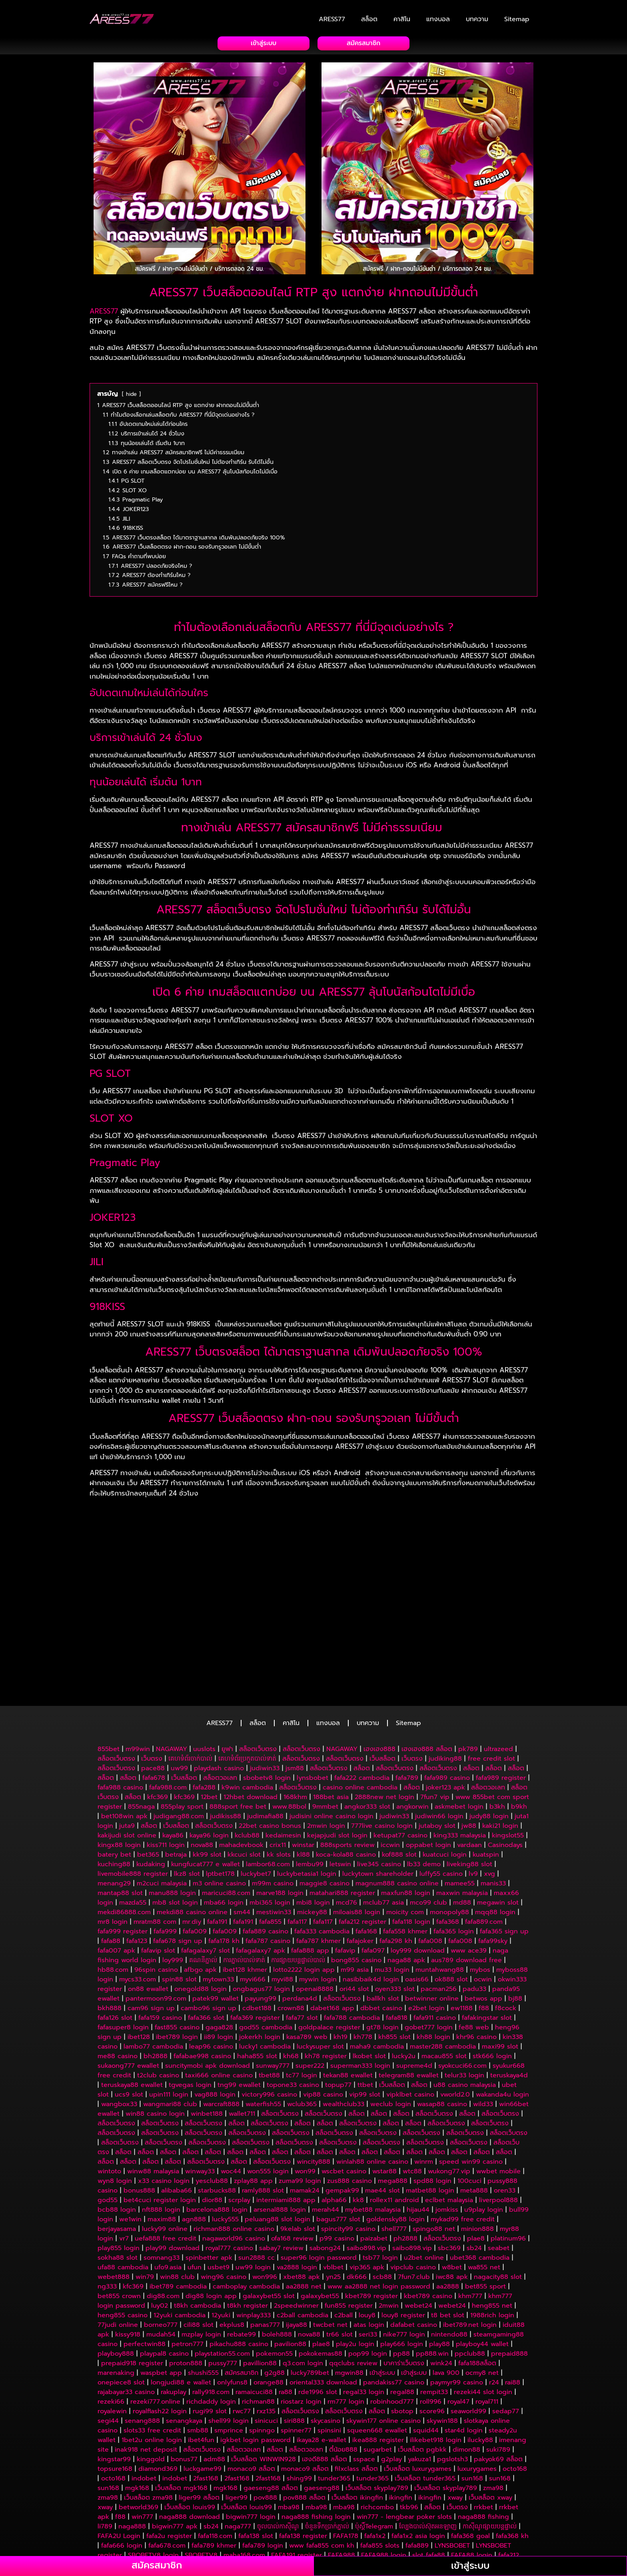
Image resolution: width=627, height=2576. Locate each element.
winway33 (200, 2070)
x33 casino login (164, 2080)
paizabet (373, 2138)
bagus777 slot (338, 2118)
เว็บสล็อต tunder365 (425, 2377)
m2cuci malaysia (162, 1782)
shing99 (299, 2377)
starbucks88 (217, 2090)
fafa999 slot (194, 2464)
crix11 (278, 1744)
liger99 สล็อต (199, 2397)
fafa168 (366, 1830)
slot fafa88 (428, 2454)
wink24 (441, 2262)
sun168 (472, 2377)
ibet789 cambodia (178, 2186)
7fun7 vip (434, 1696)
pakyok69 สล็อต (498, 2358)
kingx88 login (119, 1744)
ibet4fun (201, 2339)
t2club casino (158, 1974)
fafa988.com (168, 1686)
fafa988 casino (120, 1686)
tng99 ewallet (239, 1984)
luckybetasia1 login (306, 1773)
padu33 (474, 1888)
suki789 (498, 2349)
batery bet (114, 1754)
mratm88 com (155, 1821)
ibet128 (139, 1936)
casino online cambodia (360, 1686)
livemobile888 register (133, 1773)
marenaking (116, 2272)
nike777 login (404, 2234)
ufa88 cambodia (123, 2166)
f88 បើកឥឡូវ (164, 2493)
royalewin (112, 2310)
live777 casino (504, 2493)
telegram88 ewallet (409, 1974)
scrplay (239, 2099)
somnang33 (162, 2157)
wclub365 (302, 2003)
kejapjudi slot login (337, 1734)
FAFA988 (341, 2454)
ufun (195, 2166)
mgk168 (137, 2387)
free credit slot (491, 1658)
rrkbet (483, 2406)
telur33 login (464, 1974)
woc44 (231, 2070)
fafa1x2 (374, 2435)
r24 (494, 2281)
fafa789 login (262, 2445)
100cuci (469, 2080)
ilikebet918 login (435, 2339)
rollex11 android (394, 2099)
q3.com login (303, 2262)
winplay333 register (188, 2473)
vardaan (469, 1744)
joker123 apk (445, 1686)
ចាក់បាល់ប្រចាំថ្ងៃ (325, 2531)
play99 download (173, 2147)
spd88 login (432, 2080)
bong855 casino (356, 1859)
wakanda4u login (502, 1994)
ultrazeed (498, 1648)
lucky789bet (310, 2272)
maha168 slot (445, 2550)
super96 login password (319, 2157)
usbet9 (219, 2166)
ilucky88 (480, 2339)
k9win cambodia (247, 1686)
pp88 (401, 2253)
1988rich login (492, 2214)
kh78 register (326, 1955)
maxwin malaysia (462, 1792)
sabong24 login (414, 2473)
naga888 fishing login (316, 2416)
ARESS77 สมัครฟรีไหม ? (159, 1589)
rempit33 (434, 2291)
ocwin (483, 1878)
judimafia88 (265, 1715)
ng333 (107, 2186)
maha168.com (244, 2454)
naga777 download (470, 2502)
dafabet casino (413, 2224)
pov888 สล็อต (304, 2397)
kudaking (150, 1763)
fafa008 (430, 1840)
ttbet (365, 1984)
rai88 (512, 2281)
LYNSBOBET (452, 2445)
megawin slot (498, 1802)
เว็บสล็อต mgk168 (181, 2387)
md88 (462, 1802)
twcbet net (330, 2224)
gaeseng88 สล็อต (271, 2387)
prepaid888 (509, 2253)
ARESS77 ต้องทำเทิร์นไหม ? (166, 1567)
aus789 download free (466, 1859)
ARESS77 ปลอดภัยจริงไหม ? (168, 1544)
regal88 (402, 2291)
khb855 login (342, 2550)
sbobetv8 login (267, 1677)
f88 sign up (365, 2473)
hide (131, 397)
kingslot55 (508, 1734)
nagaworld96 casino (233, 2138)
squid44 (426, 2329)
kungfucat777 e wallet (205, 1763)
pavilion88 (290, 2243)
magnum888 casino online (397, 1782)
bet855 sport (485, 2186)
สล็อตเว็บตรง (258, 1648)
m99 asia (355, 1869)
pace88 (153, 1667)
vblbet (333, 2166)
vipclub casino (413, 2166)
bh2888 (156, 1955)
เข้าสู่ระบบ (382, 2272)
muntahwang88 (439, 1869)
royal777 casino (229, 2147)
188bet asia (331, 1696)
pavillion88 (260, 2262)
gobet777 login (429, 1926)
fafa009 (195, 1830)
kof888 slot (399, 1754)
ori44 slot (354, 1888)
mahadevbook (241, 1744)
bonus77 (184, 2358)
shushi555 (203, 2272)
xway (455, 2397)
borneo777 (161, 2224)
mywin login (318, 1878)
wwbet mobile (498, 2070)
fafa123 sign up (327, 2464)
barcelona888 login (217, 2109)
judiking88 (445, 1658)
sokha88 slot (118, 2157)
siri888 (294, 2320)
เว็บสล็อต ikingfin (357, 2397)
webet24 (418, 2205)
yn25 (333, 2176)
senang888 (142, 2320)
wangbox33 (119, 2003)
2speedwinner (296, 2205)
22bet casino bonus (270, 1725)
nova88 (202, 1744)
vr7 (124, 2138)
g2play (391, 2358)
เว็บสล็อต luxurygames (417, 2368)
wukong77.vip (449, 2070)
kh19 (340, 1936)
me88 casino (118, 1955)
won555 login (268, 2070)
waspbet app (161, 2272)
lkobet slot (369, 1955)
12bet (209, 1696)
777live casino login (382, 1725)
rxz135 (266, 2310)
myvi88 (282, 1878)
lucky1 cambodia (265, 1946)
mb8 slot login (175, 1802)
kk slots (279, 1754)
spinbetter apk (209, 2157)
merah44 (325, 2109)
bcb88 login (117, 2109)
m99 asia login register (315, 2483)
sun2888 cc (256, 2157)
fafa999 (165, 1830)
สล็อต (369, 19)
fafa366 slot (206, 1917)
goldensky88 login (395, 2118)
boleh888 (277, 2234)
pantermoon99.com (156, 1898)
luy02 (159, 2205)
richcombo (377, 2406)
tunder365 (334, 2377)
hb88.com (113, 1869)
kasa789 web (306, 1936)
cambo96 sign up (208, 1907)
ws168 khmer (215, 2550)
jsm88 (295, 1667)
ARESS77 (332, 19)
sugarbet (377, 2349)
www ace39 (469, 1850)
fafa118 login (411, 1821)
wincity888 (313, 2061)
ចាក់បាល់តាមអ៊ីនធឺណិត (379, 2531)
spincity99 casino (348, 2128)
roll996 (430, 2301)
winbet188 (207, 2013)
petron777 (188, 2243)
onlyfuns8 (232, 2281)
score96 (432, 2310)
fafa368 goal (470, 2435)
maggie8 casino (324, 1782)
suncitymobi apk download (207, 1965)
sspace (364, 2358)
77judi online (118, 2224)
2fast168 (205, 2377)
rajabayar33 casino (126, 2291)
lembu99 (309, 1763)
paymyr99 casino (456, 2281)
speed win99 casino (471, 2061)
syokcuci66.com (462, 1965)
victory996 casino (269, 1994)
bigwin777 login (251, 2416)
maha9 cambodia (377, 1946)
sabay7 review (281, 2147)
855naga (141, 1706)
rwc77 (242, 2310)
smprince (228, 2329)
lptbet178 (220, 1773)
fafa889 (417, 2445)
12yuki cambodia (180, 2214)
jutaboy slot (437, 1725)
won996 (264, 2176)
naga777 (238, 2425)
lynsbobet (312, 1677)
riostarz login (301, 2301)
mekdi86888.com (124, 1811)
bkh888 (110, 1907)
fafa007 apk (116, 1850)
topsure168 (115, 2368)
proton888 (185, 2262)
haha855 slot (257, 1955)
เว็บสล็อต (382, 1658)
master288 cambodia (443, 1946)
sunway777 (273, 1965)
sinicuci (266, 2320)
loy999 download (418, 1850)
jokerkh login (259, 1936)
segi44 (108, 2320)
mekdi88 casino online (192, 1811)
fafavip (345, 1850)
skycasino (325, 2320)
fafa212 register (362, 1821)
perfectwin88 (145, 2243)
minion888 (477, 2128)
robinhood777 (392, 2301)
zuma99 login (300, 2080)
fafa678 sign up (177, 1840)
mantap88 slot (120, 1792)
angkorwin (412, 1706)
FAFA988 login (383, 2454)
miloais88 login (356, 1811)
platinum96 (508, 2138)
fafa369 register (255, 1917)
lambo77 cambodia (153, 1946)
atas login (368, 2224)
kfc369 (157, 1696)
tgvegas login (190, 1984)
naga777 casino (197, 2512)
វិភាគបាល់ (216, 2531)
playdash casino (219, 1667)
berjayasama (117, 2128)
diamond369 (158, 2368)
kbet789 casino (428, 2195)
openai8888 (314, 1888)
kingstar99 (114, 2358)
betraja (176, 1754)
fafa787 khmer (318, 1840)
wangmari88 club (170, 2003)
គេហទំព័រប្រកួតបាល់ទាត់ (247, 1658)
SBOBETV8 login (153, 2454)
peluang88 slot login (277, 2118)
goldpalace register (329, 1926)
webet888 (114, 2176)
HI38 (463, 2464)
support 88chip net (426, 2512)
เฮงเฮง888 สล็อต (426, 1648)
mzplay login (201, 2234)
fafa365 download (142, 2464)
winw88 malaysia (153, 2070)
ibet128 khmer (245, 1869)
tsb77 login (380, 2157)
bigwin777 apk (175, 2425)
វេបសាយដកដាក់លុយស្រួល (280, 2541)
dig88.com (163, 2195)
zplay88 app (253, 2080)
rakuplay (173, 2291)
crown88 (291, 1907)
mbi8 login (313, 1802)
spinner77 (296, 2329)
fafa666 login (121, 2445)
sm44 (242, 1811)
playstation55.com (222, 2253)
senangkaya (184, 2320)
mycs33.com (137, 1878)
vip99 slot (364, 1994)
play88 (439, 2243)
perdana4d (299, 1898)
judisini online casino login (331, 1715)
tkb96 (409, 2406)
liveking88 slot (469, 1763)
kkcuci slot (244, 1754)
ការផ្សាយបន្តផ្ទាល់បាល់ (298, 1859)
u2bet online (424, 2157)
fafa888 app (310, 1850)
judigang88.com (179, 1715)
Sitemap (516, 19)
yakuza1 (419, 2358)
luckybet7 (256, 1773)
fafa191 (217, 1821)
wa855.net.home (360, 2493)
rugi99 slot (210, 2310)
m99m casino (273, 1782)
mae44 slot (382, 2090)
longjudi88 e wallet (181, 2281)
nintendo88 (449, 2234)
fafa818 (396, 1917)
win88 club (177, 2176)
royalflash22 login (160, 2310)
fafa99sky (492, 1840)
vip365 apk (366, 2166)
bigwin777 (281, 2521)
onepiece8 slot (121, 2281)
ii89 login (218, 1936)
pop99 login (367, 2253)
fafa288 (204, 1686)
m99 (398, 2483)
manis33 (493, 1782)
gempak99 (342, 2090)
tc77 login (301, 1974)
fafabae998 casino (202, 1955)
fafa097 (373, 1850)
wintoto (109, 2070)
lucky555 (225, 2118)
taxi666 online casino (219, 1974)
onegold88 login (200, 1888)
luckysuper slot (320, 1946)
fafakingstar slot (487, 1917)
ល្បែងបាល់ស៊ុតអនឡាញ (428, 2425)
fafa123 (136, 1840)
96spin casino (156, 1869)
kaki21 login (500, 1725)
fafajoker (360, 1840)
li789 (105, 2425)
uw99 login (253, 2166)
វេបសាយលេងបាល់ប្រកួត (499, 2531)
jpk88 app (135, 2550)
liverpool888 (498, 2099)
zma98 (493, 2387)
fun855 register (349, 2205)
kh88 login (433, 1936)
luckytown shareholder (377, 1773)
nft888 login (161, 2109)
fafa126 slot (115, 1917)
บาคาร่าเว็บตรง (403, 2262)
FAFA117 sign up (382, 2464)
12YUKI (141, 2473)
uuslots (204, 1648)
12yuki (221, 2214)
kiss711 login (166, 1744)
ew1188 (462, 1907)
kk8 (358, 2099)
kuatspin (486, 1754)
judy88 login (489, 1715)
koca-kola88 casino (346, 1754)
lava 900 (446, 2272)
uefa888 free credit (165, 2138)
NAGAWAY (171, 1648)
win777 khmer (413, 2502)
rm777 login (345, 2301)
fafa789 (406, 1677)
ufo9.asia (168, 2166)
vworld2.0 (455, 1994)
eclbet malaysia (449, 2099)
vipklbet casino (410, 1994)
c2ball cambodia (302, 2214)
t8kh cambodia (197, 2205)
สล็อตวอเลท (220, 1677)
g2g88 (274, 2272)
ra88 (285, 2291)
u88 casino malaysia (464, 1984)
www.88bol (289, 1706)
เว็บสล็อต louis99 (189, 2406)
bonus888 (139, 2090)
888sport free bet (238, 1706)
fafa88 (110, 1840)
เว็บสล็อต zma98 (148, 2397)
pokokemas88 (320, 2253)
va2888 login (297, 2166)
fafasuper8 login (123, 1926)
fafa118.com (215, 2435)
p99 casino (336, 2138)
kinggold (151, 2358)
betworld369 (138, 2406)
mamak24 (304, 2090)
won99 (305, 2070)
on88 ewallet (148, 1888)
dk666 (357, 2176)
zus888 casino (349, 2080)
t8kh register (247, 2205)
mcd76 (346, 1802)
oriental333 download (323, 2281)
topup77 (338, 1984)
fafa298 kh (395, 1840)
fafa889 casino (265, 1830)
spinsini (329, 2329)
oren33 (504, 2090)
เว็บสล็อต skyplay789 (376, 2387)
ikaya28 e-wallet (321, 2339)
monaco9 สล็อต (251, 2368)
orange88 (269, 2281)
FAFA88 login (471, 2454)
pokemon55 (274, 2253)
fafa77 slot (302, 1917)
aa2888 (447, 2186)
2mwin (389, 2205)
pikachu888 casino (239, 2243)
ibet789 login (177, 1936)
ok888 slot (451, 1878)
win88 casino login (155, 2013)
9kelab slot (297, 2128)
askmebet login (459, 1706)
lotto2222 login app (304, 1869)
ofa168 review (292, 2138)
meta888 (474, 2090)
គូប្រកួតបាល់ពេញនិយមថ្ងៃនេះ (205, 2541)
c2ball (343, 2214)
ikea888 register (378, 2339)
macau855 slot (444, 1955)
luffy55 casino (441, 1773)
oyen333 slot (395, 1888)
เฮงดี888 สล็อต (324, 2358)
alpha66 (334, 2099)
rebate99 (241, 2234)
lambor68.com (268, 1763)
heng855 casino (123, 2214)
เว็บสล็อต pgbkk (422, 2349)
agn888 (194, 2118)
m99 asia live (252, 2483)
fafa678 (153, 1677)
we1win (130, 2118)
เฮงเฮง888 (379, 1648)
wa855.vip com (318, 2473)
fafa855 (270, 1821)
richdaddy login (211, 2301)
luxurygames (477, 2368)
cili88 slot (199, 2224)
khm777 (470, 2195)
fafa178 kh (224, 1840)
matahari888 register (342, 1792)
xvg (489, 1773)
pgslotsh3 (452, 2358)
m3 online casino (219, 1782)
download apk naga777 (161, 2531)
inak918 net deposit (146, 2349)
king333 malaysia (459, 1734)
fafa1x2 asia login (418, 2435)
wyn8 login (115, 2080)
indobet (144, 2377)
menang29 (114, 1782)
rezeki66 (111, 2301)
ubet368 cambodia (479, 2157)
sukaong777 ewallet (128, 1965)
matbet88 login (430, 2090)
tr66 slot (339, 2234)
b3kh (497, 1706)
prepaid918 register (132, 2262)
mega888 (392, 2080)
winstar (303, 1744)
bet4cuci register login (160, 2099)
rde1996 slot (317, 2291)
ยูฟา (227, 1648)
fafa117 (297, 1821)
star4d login (464, 2329)
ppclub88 (470, 2253)
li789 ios (318, 2512)
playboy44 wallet (482, 2243)
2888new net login (384, 1696)
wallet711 (242, 2013)
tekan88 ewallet (348, 1974)
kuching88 (114, 1763)
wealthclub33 (343, 2003)
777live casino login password (148, 2502)
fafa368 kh (512, 2435)
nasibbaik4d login (371, 1878)
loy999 (172, 1859)
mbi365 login (270, 1802)
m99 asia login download (451, 2483)
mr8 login (113, 1821)
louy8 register (403, 2214)
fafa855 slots (379, 2445)
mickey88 (312, 1811)
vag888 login (215, 1994)
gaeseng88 (321, 2387)
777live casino (145, 2512)
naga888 (132, 2425)
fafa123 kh (282, 2464)
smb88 (197, 2329)
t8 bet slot (447, 2214)
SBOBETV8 (201, 2454)
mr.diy (191, 1821)
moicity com (405, 1811)
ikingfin (400, 2397)
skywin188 (442, 2320)
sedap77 (505, 2310)
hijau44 (418, 2109)
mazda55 (132, 1802)
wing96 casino (223, 2176)
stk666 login (492, 1955)
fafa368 (447, 1821)
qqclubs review (353, 2262)
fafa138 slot (255, 2435)
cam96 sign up (151, 1907)
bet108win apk (124, 1715)
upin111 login (168, 1994)
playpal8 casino (164, 2253)
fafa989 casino (447, 1677)
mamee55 (460, 1782)
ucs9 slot (129, 1994)
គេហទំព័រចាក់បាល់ (190, 1658)
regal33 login (363, 2291)
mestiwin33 (273, 1811)
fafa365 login (453, 1830)
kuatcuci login (445, 1754)
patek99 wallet (215, 1898)
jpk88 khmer (461, 2541)
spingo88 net (434, 2128)
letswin (340, 1763)
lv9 (473, 1773)
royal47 (458, 2301)
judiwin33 (265, 1667)
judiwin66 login (439, 1715)
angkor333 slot (367, 1706)
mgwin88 (349, 2272)
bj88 (515, 1898)
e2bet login (426, 1907)
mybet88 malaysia (373, 2109)
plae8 (476, 2138)
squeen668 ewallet (377, 2329)
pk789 (468, 1648)
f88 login (459, 2473)
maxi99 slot (500, 1946)
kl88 (303, 1754)
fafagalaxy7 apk (260, 1850)
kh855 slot (394, 1936)
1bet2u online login (152, 2339)
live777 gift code (359, 2502)
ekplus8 (232, 2224)
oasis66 (417, 1878)
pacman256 (439, 1888)
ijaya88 (296, 2224)
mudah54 (161, 2234)
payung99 (260, 1898)
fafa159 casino (160, 1917)
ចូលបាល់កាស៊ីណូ (278, 2425)
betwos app (483, 1898)
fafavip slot (158, 1850)
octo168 (515, 2368)
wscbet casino (343, 2070)
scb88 (382, 2176)
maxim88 (162, 2118)
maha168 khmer (394, 2550)
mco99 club (428, 1802)
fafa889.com (484, 1821)
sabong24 (325, 2147)
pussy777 (222, 2262)
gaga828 (219, 1926)
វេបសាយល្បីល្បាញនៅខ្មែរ (350, 2541)
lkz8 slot (187, 1773)
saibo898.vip (366, 2147)
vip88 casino (323, 1994)
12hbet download (251, 1696)
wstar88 (384, 2070)
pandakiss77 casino (393, 2281)
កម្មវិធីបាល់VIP (252, 2531)
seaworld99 (468, 2310)
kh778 (362, 1936)
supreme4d (414, 1965)
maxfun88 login (405, 1792)
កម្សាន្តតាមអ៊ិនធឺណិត (438, 2531)
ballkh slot (383, 1898)
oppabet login (428, 1744)
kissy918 (127, 2234)
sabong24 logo (249, 2473)
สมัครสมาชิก (241, 2272)
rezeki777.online (155, 2301)
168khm (295, 1696)
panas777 (265, 2224)
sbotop (402, 2310)
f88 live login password (223, 2493)
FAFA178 (345, 2435)
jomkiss (446, 2109)
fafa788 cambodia (352, 1917)
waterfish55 (263, 2003)
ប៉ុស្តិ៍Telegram (374, 2425)
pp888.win (432, 2253)
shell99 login (228, 2320)
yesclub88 (212, 2080)
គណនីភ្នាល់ (203, 1859)
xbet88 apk (301, 2176)
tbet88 (269, 1974)
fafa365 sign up (504, 1830)
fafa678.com (167, 2445)
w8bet (452, 2166)
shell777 (394, 2128)
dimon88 (466, 2349)
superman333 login (360, 1965)
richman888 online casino (234, 2128)
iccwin (390, 1744)
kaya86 (173, 1734)
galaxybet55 (320, 2195)
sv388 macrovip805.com (278, 2550)
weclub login (390, 2003)
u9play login (483, 2109)
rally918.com (211, 2291)
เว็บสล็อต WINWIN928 (263, 2358)
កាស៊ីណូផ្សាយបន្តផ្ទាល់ (490, 2425)
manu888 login (172, 1792)
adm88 (214, 2358)
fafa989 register (501, 1677)
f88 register (285, 2493)
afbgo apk (200, 1869)
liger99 (237, 2397)
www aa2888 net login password (378, 2186)
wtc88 (412, 2070)
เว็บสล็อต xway (490, 2397)
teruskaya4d (509, 1974)
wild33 (483, 2003)
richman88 (258, 2301)
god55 (108, 2099)
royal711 (486, 2301)
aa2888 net (303, 2186)
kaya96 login (209, 1734)
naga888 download (189, 2416)
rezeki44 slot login (483, 2291)
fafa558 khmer (405, 1830)
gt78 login (382, 1926)
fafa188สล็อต (477, 2262)
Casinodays (505, 1744)
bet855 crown (119, 2195)
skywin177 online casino (383, 2320)
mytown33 (218, 1878)
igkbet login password (255, 2339)
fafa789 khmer (214, 2445)
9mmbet (325, 1706)
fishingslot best (411, 2541)
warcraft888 (221, 2003)
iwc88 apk (452, 2176)
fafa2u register (169, 2435)
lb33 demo (424, 1763)
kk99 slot (207, 1754)
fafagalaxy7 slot (205, 1850)
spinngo (262, 2329)
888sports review (347, 1744)
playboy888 (116, 2253)
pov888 (265, 2397)
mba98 (289, 2406)
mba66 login (224, 1802)
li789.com (462, 2493)
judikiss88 (225, 1715)
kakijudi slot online (127, 1734)
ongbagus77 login (261, 1888)
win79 (145, 2176)
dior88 (212, 2099)
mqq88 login (495, 1811)
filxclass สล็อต (356, 2368)
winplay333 (253, 2214)
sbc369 (449, 2147)
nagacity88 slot (498, 2176)
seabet (498, 2147)
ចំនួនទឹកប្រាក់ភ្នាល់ (327, 2425)
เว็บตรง (151, 1658)
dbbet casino (381, 1907)
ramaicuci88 (254, 2291)
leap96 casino (211, 1946)
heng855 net (492, 2205)
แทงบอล (438, 19)
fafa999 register (123, 1830)
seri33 (368, 2234)
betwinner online (432, 1898)
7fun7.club (414, 2176)
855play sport (182, 1706)
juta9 (127, 1725)
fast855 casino (177, 1926)
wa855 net (484, 2166)
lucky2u (403, 1955)
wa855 (319, 2493)
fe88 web (474, 1926)
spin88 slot (179, 1878)
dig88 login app (211, 2195)
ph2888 (405, 2138)
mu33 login (392, 1869)
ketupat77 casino (400, 1734)
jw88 (468, 1725)
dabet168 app (332, 1907)
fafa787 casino (268, 1840)
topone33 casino (293, 1984)
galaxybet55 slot (269, 2195)
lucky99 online (165, 2128)
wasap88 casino (442, 2003)
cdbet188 (257, 1907)
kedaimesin (283, 1734)
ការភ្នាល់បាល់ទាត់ (244, 1859)
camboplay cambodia (246, 2186)
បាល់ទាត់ (288, 2531)
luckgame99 (203, 2368)
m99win (138, 1648)
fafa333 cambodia (321, 1830)
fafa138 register (303, 2435)
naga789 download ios (270, 2502)
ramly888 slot (263, 2090)
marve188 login (280, 1792)
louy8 (367, 2214)
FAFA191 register (296, 2454)
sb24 (474, 2147)
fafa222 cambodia (361, 1677)
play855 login (119, 2147)
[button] (313, 1545)
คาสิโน (401, 19)
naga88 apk (406, 1859)
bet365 (148, 1754)
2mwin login (326, 1725)
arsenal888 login (280, 2109)
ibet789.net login (470, 2224)
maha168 (485, 2550)
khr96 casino (476, 1936)
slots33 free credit (152, 2329)
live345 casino (379, 1763)
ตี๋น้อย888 (343, 2349)
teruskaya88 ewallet (132, 1984)
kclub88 (247, 1734)
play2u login (355, 2243)
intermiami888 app (285, 2099)
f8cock (505, 1907)
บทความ (477, 19)
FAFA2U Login (119, 2435)
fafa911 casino (434, 1917)
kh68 (291, 1955)
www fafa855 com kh (321, 2445)
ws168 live (173, 2550)
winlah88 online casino (372, 2061)
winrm (423, 2061)
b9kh (519, 1706)
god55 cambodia (265, 1926)
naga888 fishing (483, 2416)
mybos (480, 1869)
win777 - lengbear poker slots (404, 2416)
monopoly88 (449, 1811)
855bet (109, 1648)
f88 (484, 1907)
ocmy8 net (482, 2272)
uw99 (179, 1667)
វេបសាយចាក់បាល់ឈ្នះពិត (132, 2541)
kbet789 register (371, 2195)
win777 (142, 2416)
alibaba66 (176, 2090)
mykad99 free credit (463, 2118)
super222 (310, 1965)
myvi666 (253, 1878)
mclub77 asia (383, 1802)
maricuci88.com (226, 1792)
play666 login (401, 2243)
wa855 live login (416, 2493)
